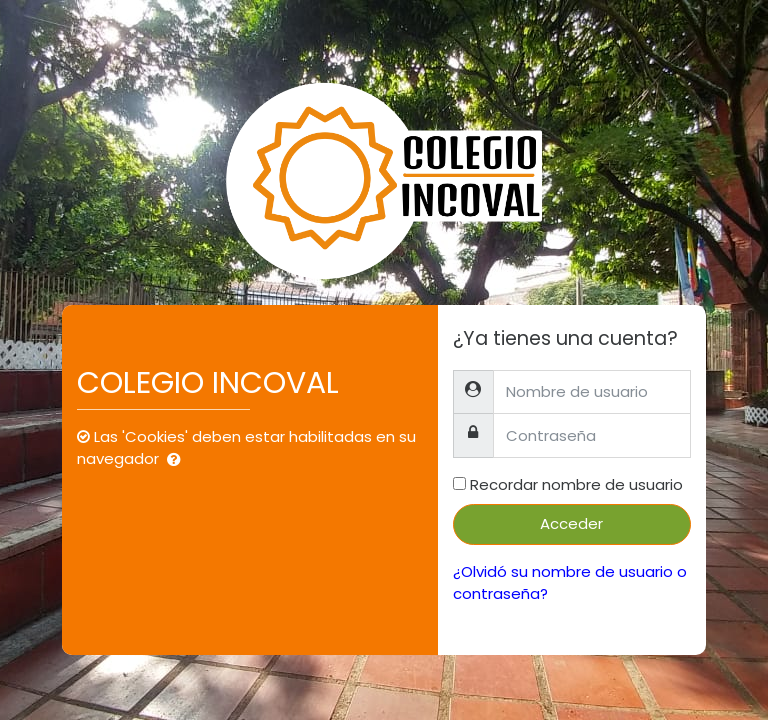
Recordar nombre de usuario (576, 484)
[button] (178, 460)
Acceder (571, 523)
